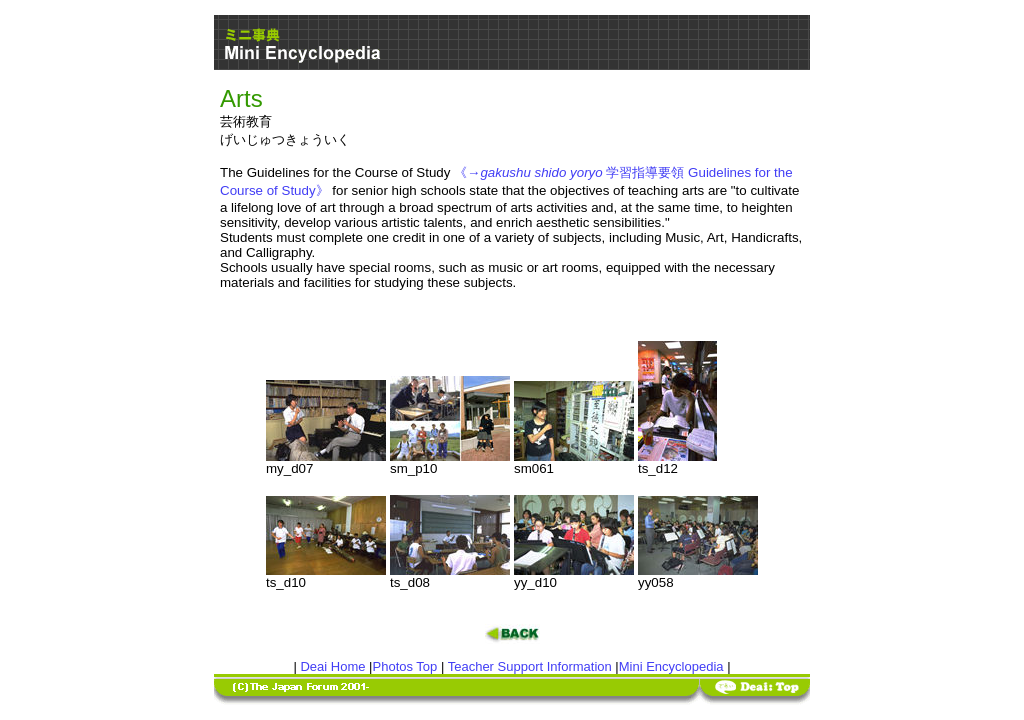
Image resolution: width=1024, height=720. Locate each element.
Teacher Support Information (530, 666)
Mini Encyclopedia (671, 666)
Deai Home (332, 666)
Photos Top (405, 666)
